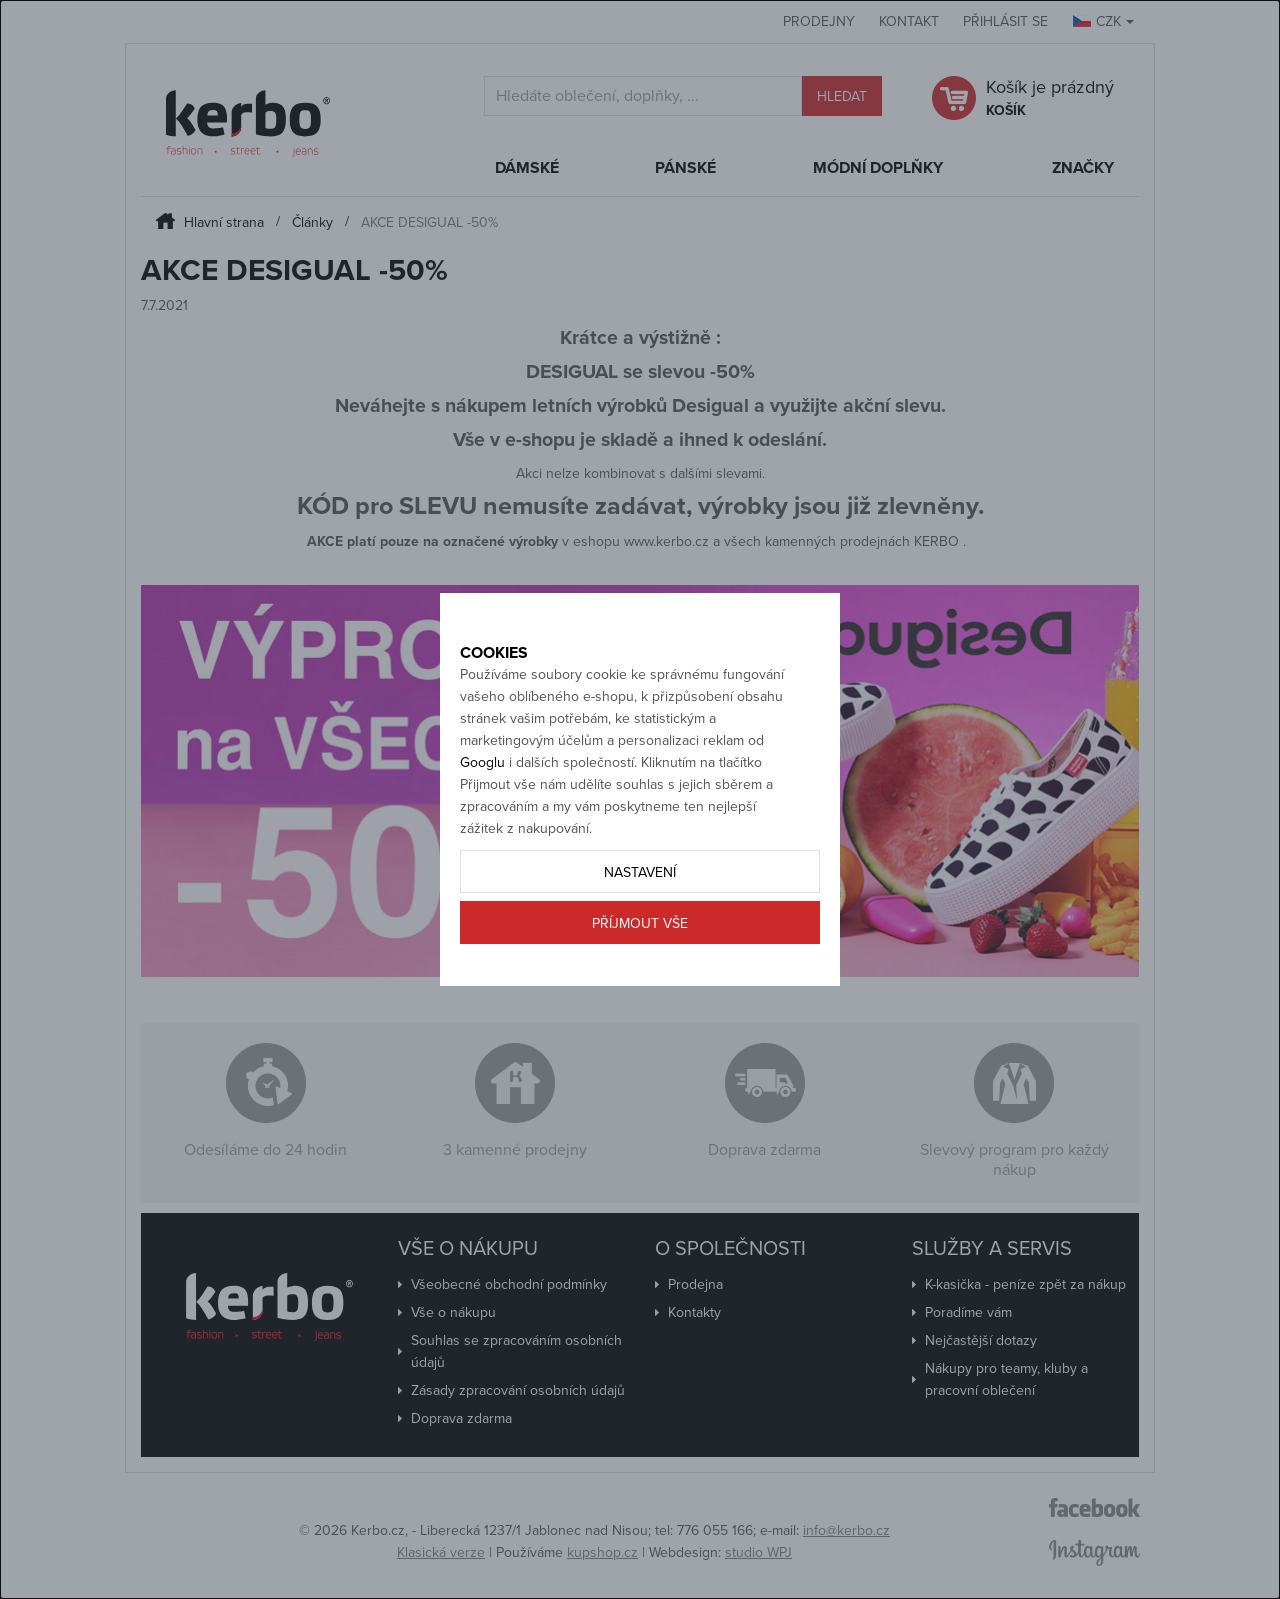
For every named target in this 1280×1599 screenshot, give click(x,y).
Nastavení (640, 942)
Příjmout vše (640, 993)
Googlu (482, 832)
